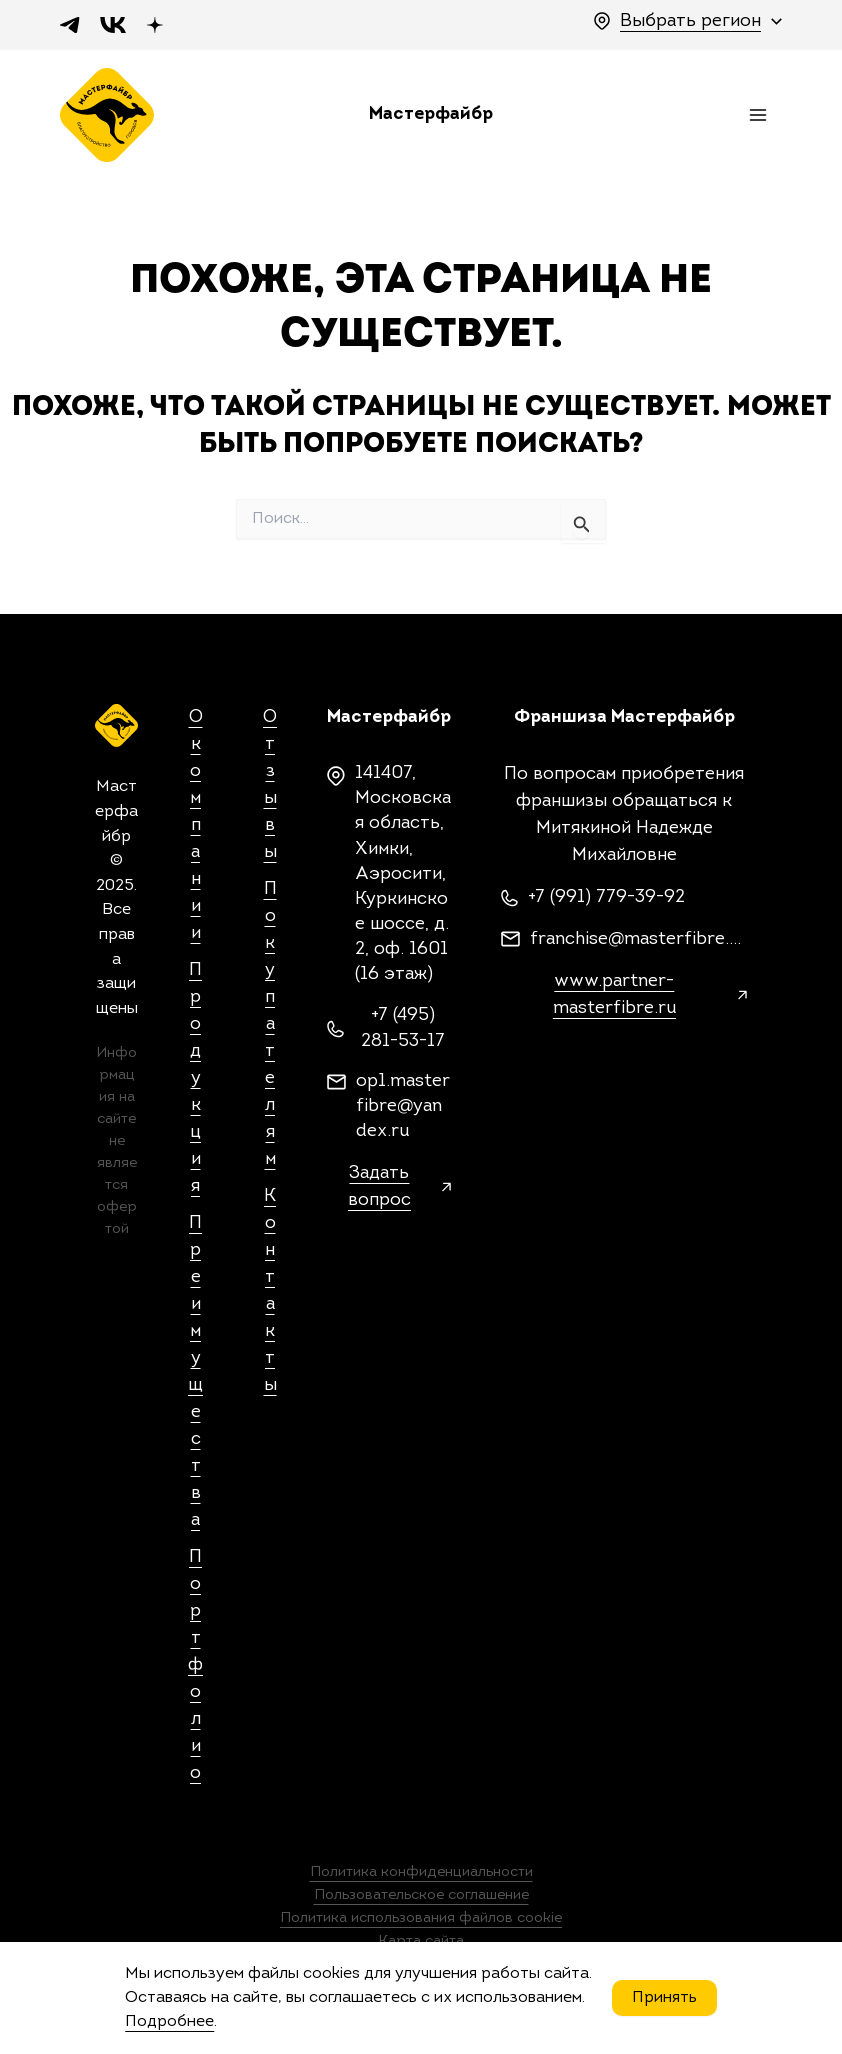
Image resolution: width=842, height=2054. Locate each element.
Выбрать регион (690, 21)
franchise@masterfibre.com (638, 944)
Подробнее (169, 2022)
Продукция (195, 1082)
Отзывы (270, 789)
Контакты (270, 1295)
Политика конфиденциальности (421, 1876)
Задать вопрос (379, 1192)
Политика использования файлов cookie (421, 1920)
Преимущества (195, 1376)
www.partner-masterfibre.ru (614, 1000)
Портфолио (195, 1669)
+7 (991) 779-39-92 (606, 902)
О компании (196, 829)
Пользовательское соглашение (421, 1898)
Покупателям (270, 1028)
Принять (664, 1998)
